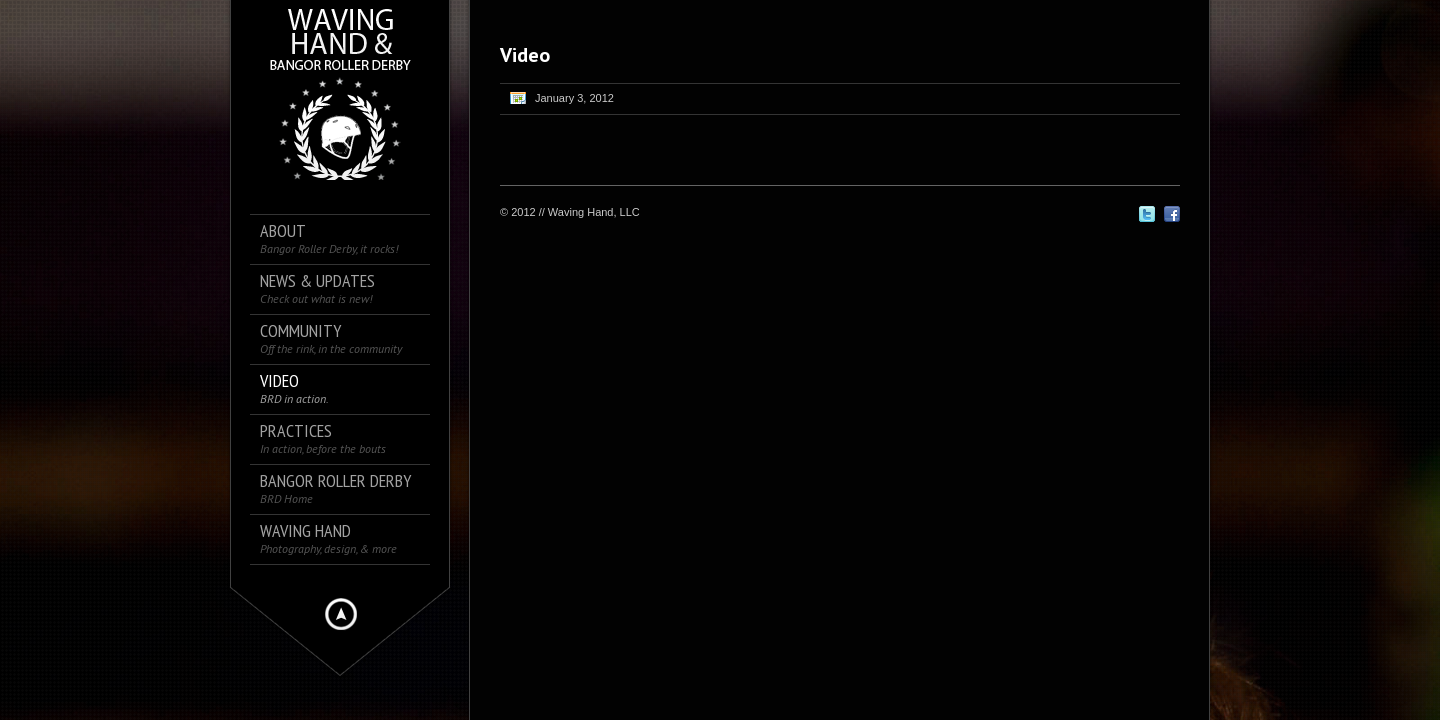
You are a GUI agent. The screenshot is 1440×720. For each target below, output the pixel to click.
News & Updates (317, 288)
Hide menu (341, 614)
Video (294, 388)
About (329, 238)
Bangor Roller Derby (335, 488)
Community (331, 338)
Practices (323, 438)
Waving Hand (328, 538)
